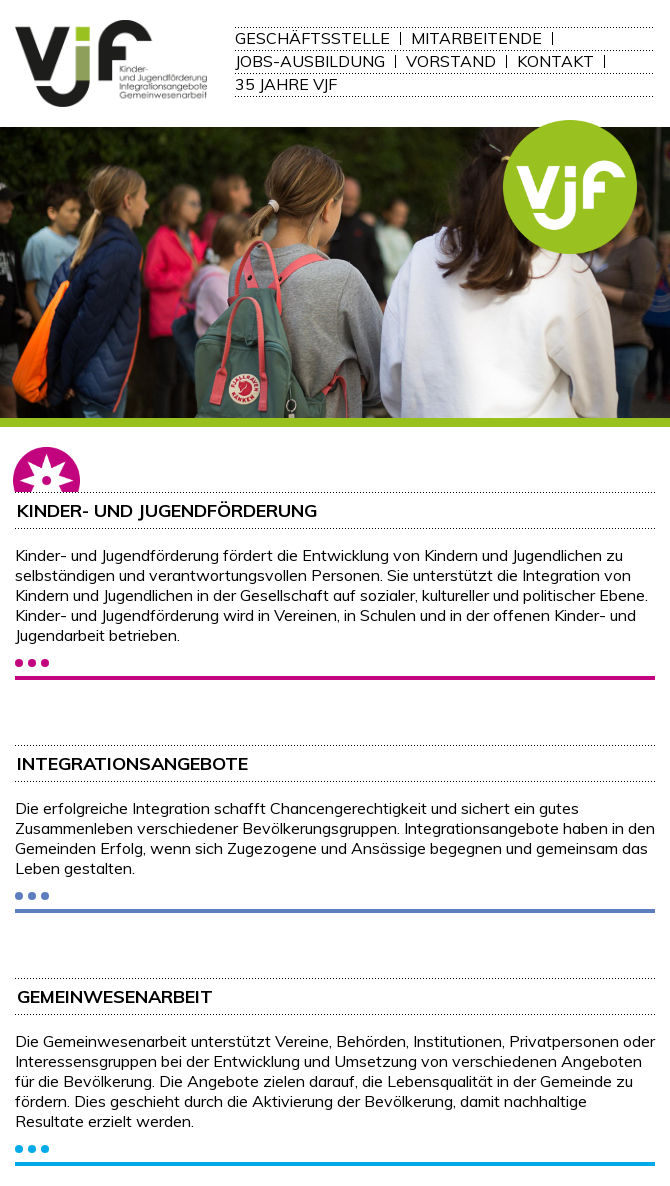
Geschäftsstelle (312, 38)
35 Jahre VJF (286, 84)
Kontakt (555, 61)
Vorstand (451, 61)
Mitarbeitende (476, 38)
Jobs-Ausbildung (310, 61)
